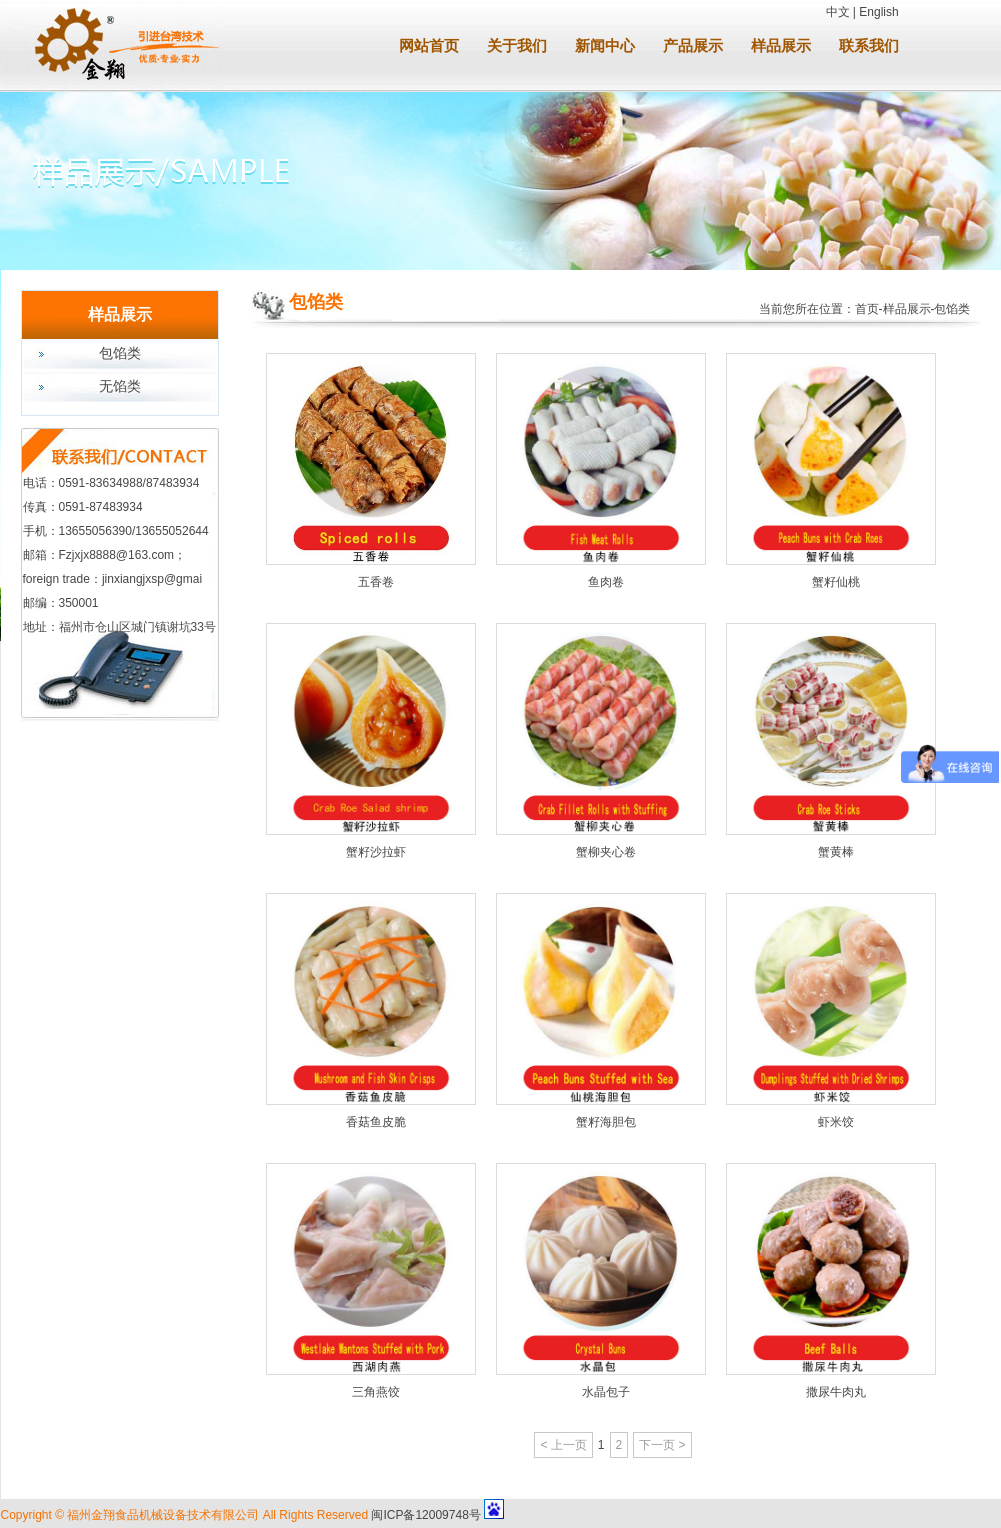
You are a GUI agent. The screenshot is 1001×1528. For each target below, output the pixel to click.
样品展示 (781, 46)
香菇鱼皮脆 (376, 1122)
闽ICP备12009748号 (425, 1515)
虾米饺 (836, 1122)
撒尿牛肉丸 (836, 1392)
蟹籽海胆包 (606, 1122)
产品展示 (693, 46)
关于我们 (517, 46)
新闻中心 (605, 46)
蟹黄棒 (836, 852)
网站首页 (429, 46)
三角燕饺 (376, 1392)
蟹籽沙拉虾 (376, 852)
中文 (838, 12)
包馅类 (120, 353)
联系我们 (869, 46)
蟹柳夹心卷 (606, 852)
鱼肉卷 (606, 582)
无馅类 (120, 386)
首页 (867, 309)
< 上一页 (563, 1445)
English (878, 12)
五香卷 (376, 582)
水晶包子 (606, 1392)
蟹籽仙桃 (836, 582)
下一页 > (662, 1445)
